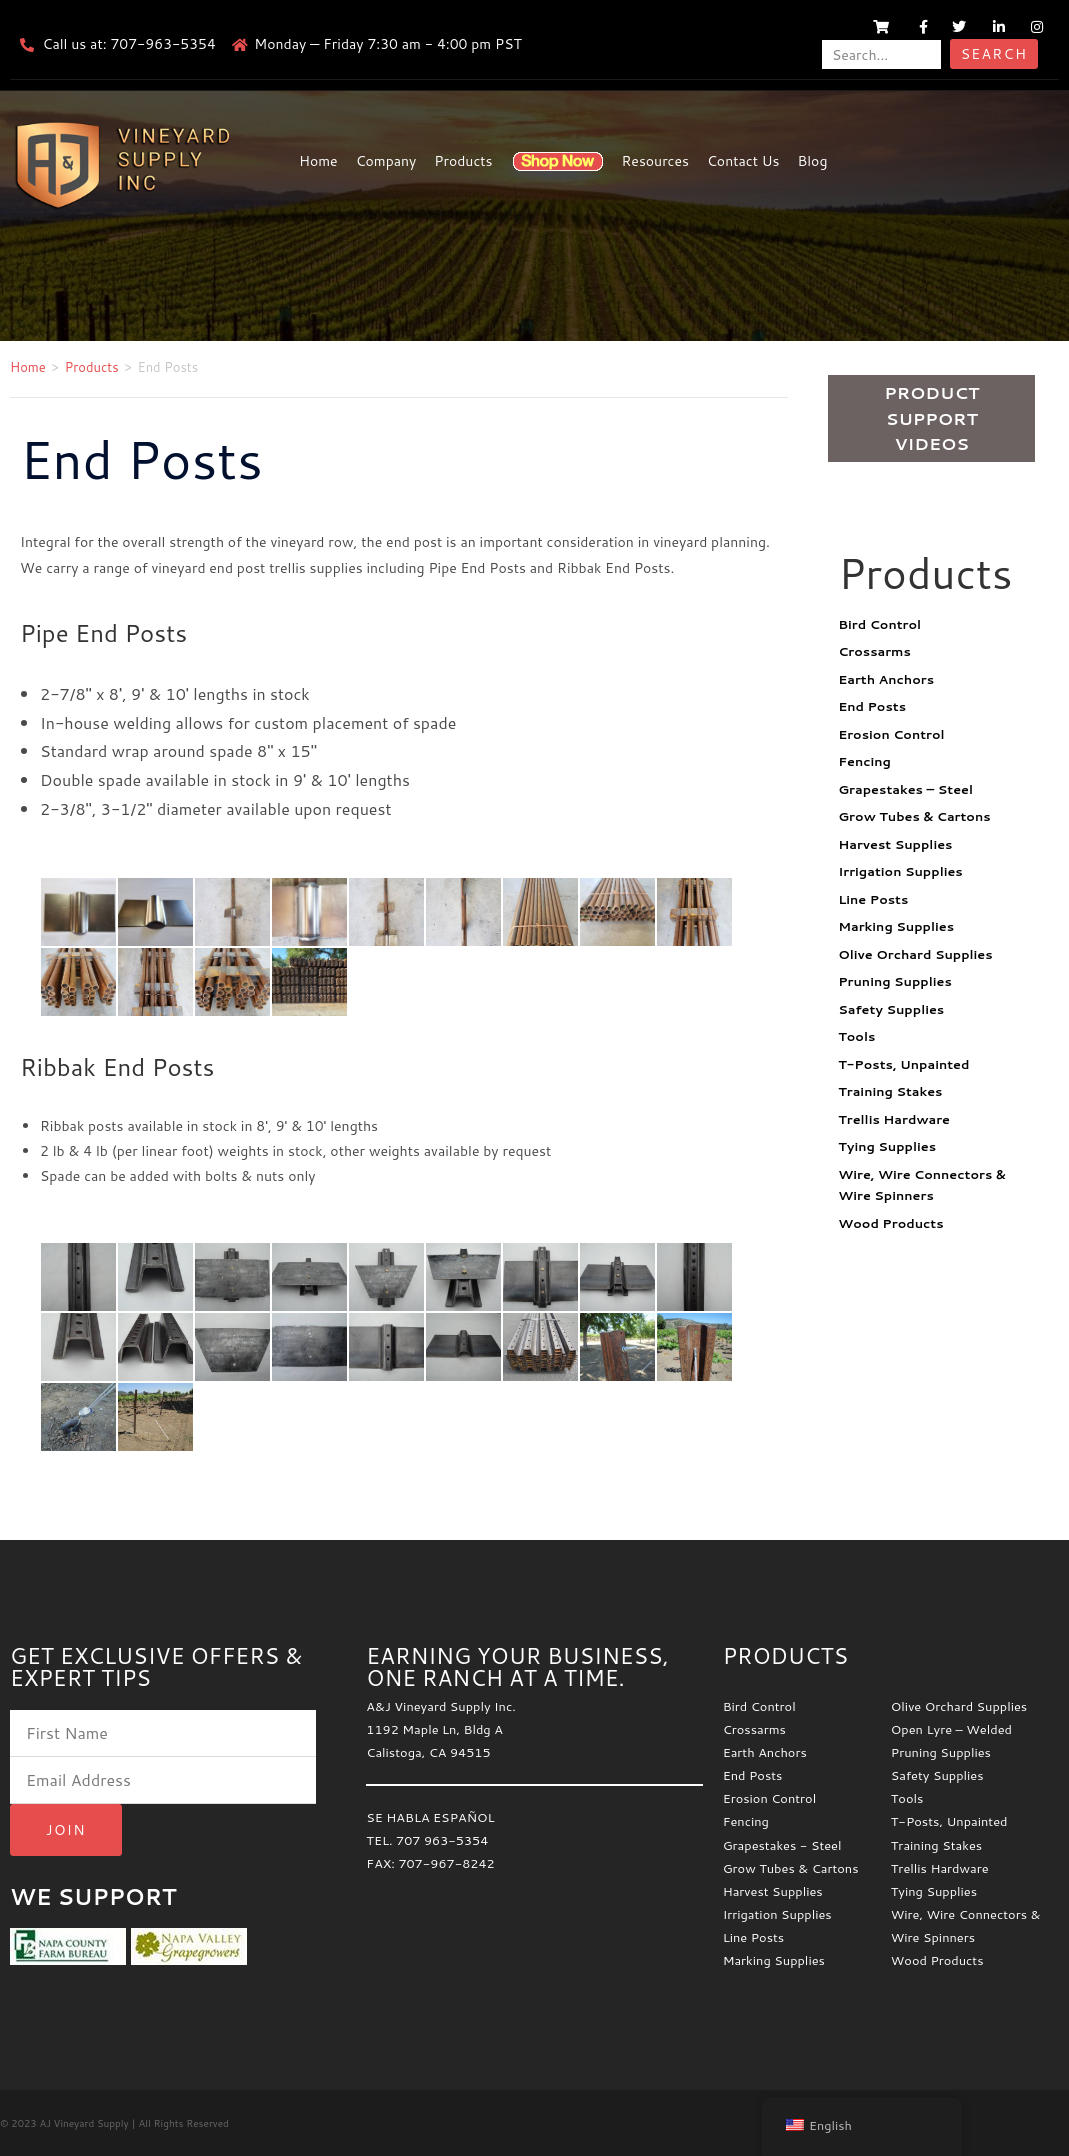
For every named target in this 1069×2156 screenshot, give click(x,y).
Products (463, 161)
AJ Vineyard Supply (83, 2123)
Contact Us (743, 161)
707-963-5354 (162, 44)
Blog (813, 161)
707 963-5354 (442, 1840)
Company (386, 161)
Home (318, 161)
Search (994, 54)
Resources (655, 161)
